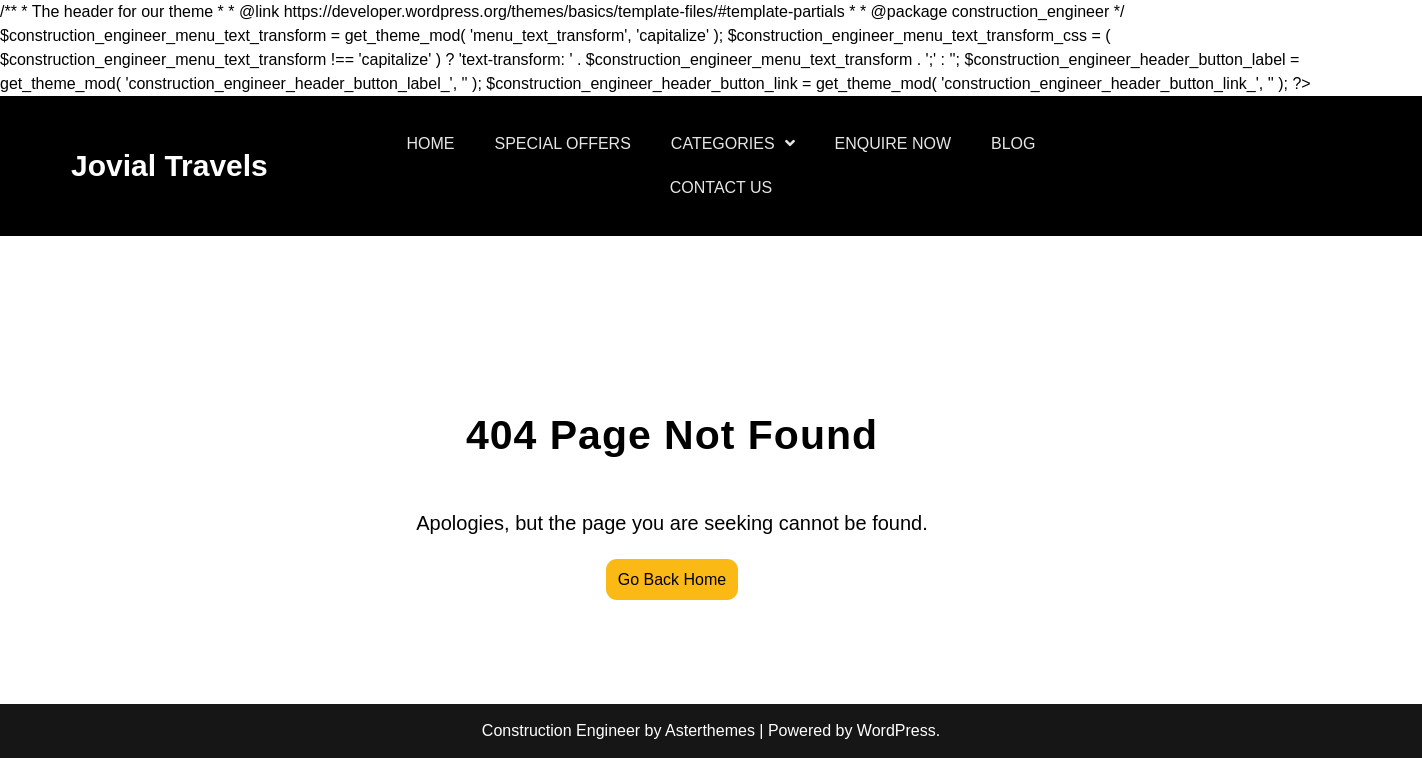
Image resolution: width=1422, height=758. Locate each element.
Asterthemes (710, 730)
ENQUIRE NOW (893, 143)
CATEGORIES (723, 143)
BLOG (1013, 143)
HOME (431, 143)
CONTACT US (721, 187)
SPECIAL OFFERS (563, 143)
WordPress (896, 730)
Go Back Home (672, 579)
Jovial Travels (169, 165)
